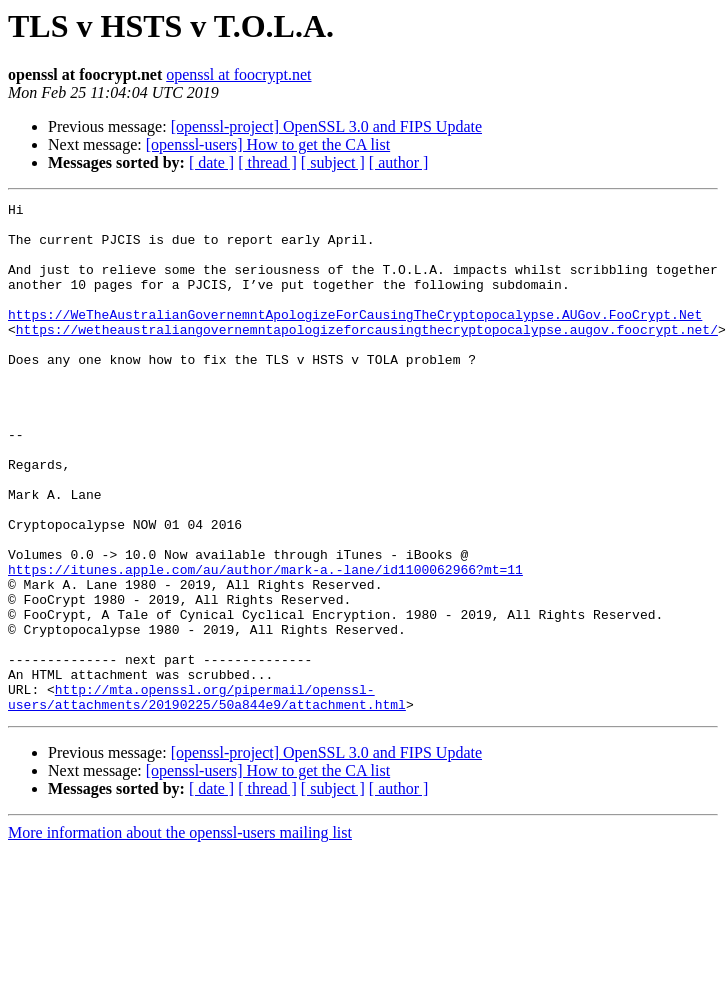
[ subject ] (333, 162)
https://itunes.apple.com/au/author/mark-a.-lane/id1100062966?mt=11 (265, 644)
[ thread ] (267, 162)
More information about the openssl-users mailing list (180, 934)
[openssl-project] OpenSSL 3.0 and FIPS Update (326, 126)
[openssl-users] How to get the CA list (268, 144)
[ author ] (399, 162)
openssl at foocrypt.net (238, 74)
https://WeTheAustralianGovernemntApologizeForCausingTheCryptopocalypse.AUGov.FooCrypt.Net (355, 338)
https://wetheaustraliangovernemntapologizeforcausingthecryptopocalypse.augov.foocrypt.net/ (367, 356)
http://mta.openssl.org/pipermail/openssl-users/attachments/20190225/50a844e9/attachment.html (207, 797)
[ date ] (211, 162)
